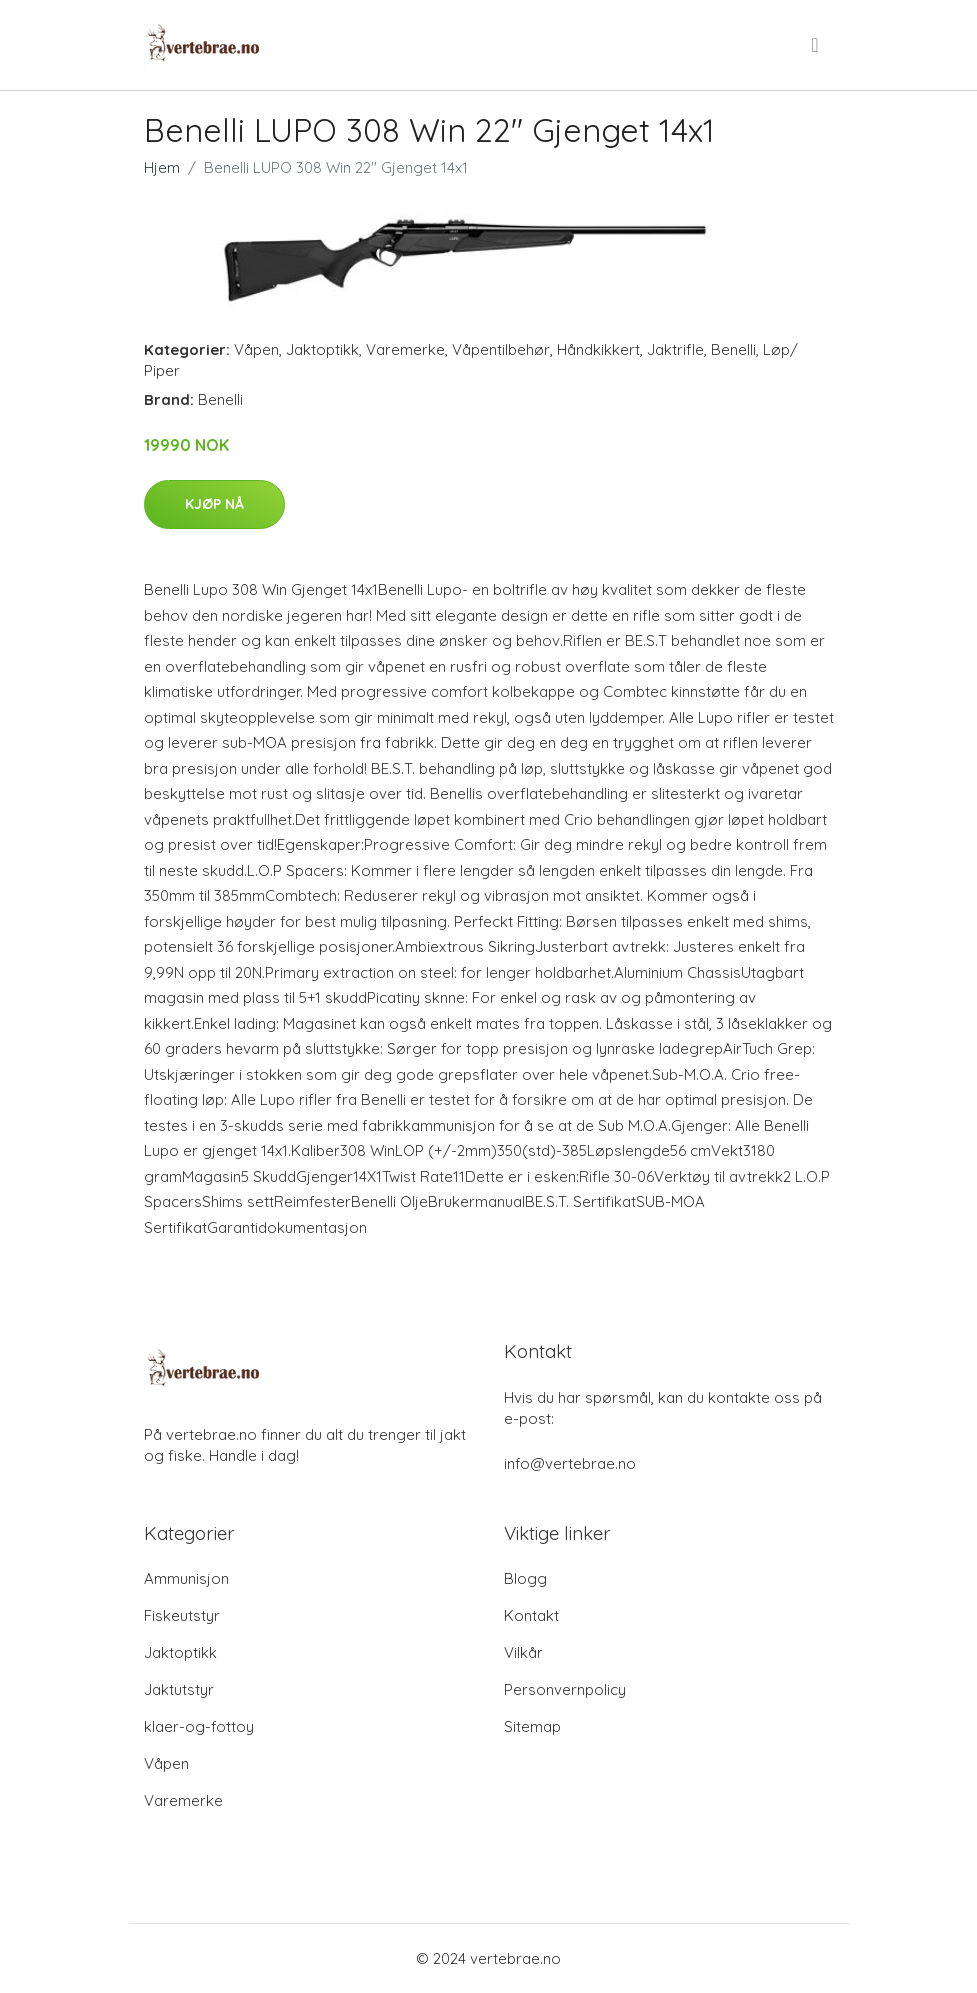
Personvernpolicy (565, 1689)
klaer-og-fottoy (199, 1726)
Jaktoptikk (322, 349)
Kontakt (531, 1615)
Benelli (733, 349)
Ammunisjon (186, 1578)
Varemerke (405, 349)
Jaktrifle (675, 349)
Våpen (256, 349)
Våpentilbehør (501, 349)
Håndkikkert (598, 349)
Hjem (162, 167)
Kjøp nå (214, 504)
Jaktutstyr (179, 1689)
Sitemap (532, 1726)
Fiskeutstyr (182, 1615)
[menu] (816, 45)
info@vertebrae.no (570, 1463)
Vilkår (523, 1652)
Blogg (525, 1578)
